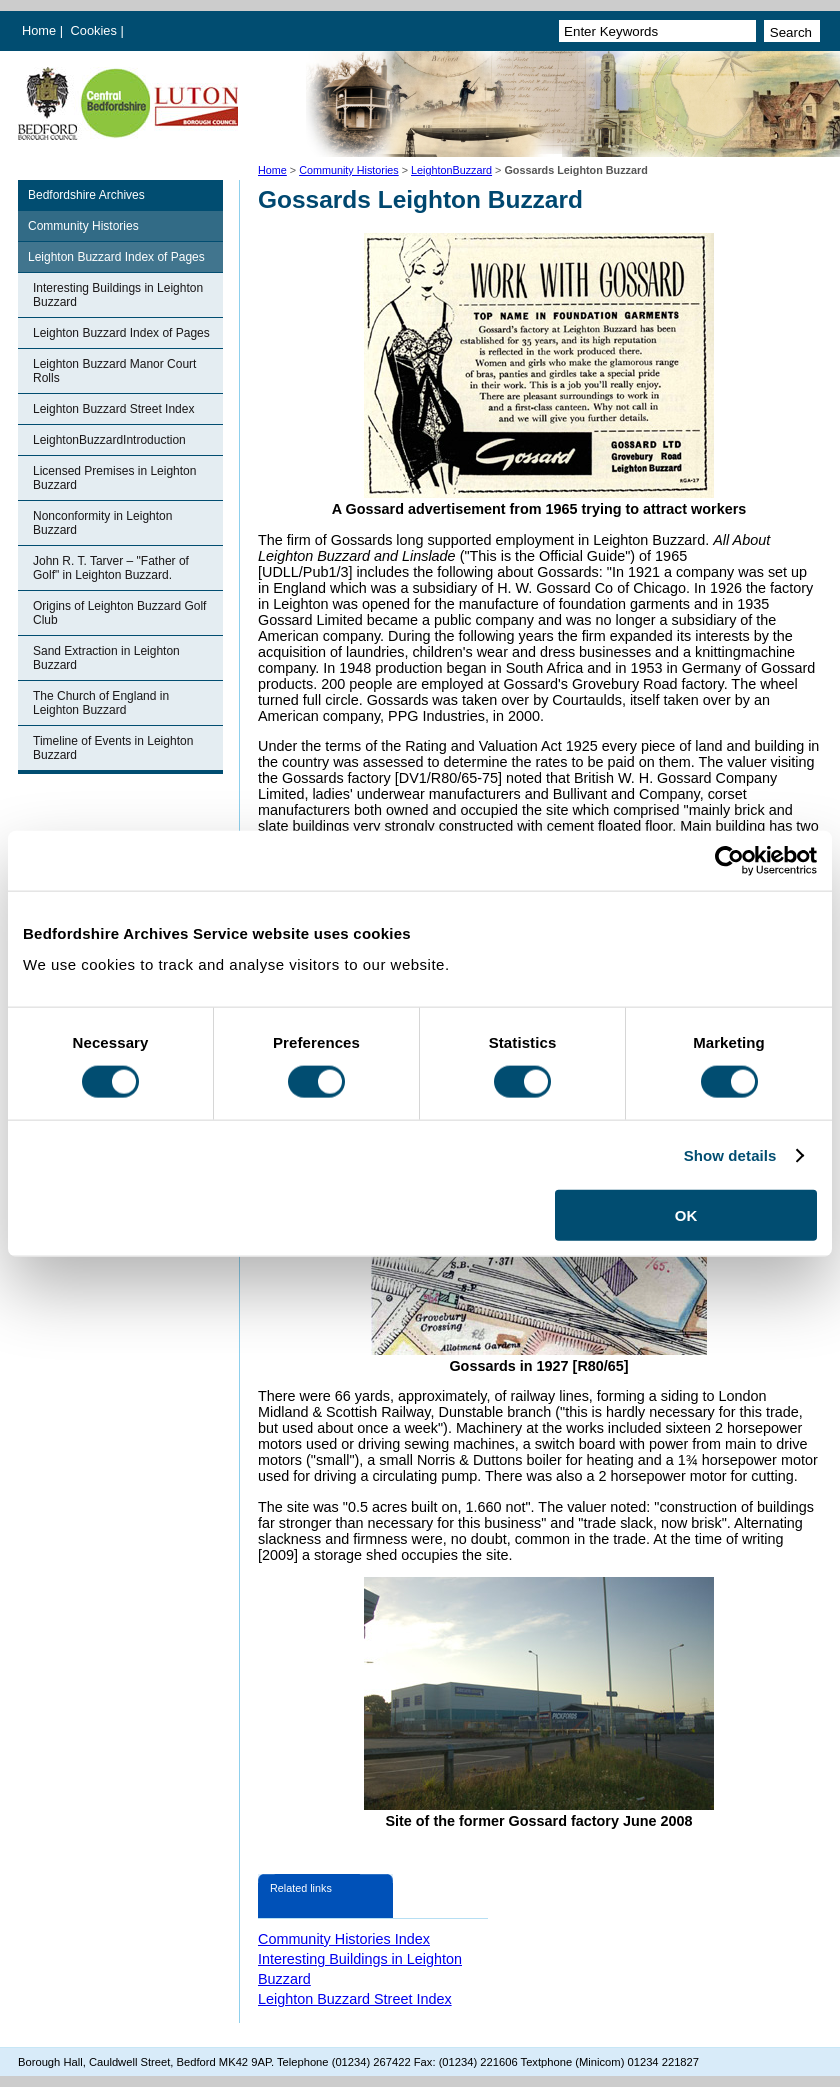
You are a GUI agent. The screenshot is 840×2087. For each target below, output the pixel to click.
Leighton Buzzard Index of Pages (116, 257)
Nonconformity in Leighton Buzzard (102, 523)
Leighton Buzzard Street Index (113, 409)
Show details (730, 1154)
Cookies (96, 30)
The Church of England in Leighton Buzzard (101, 703)
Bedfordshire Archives (86, 195)
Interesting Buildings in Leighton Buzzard (118, 295)
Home (39, 30)
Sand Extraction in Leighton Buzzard (106, 658)
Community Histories (349, 170)
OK (686, 1215)
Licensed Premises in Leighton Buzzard (114, 478)
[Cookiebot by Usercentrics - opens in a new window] (729, 860)
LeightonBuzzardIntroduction (109, 440)
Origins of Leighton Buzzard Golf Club (119, 613)
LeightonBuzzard (451, 170)
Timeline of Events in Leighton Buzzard (113, 748)
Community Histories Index (344, 1939)
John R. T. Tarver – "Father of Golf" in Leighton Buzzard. (111, 568)
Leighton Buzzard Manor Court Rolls (114, 371)
